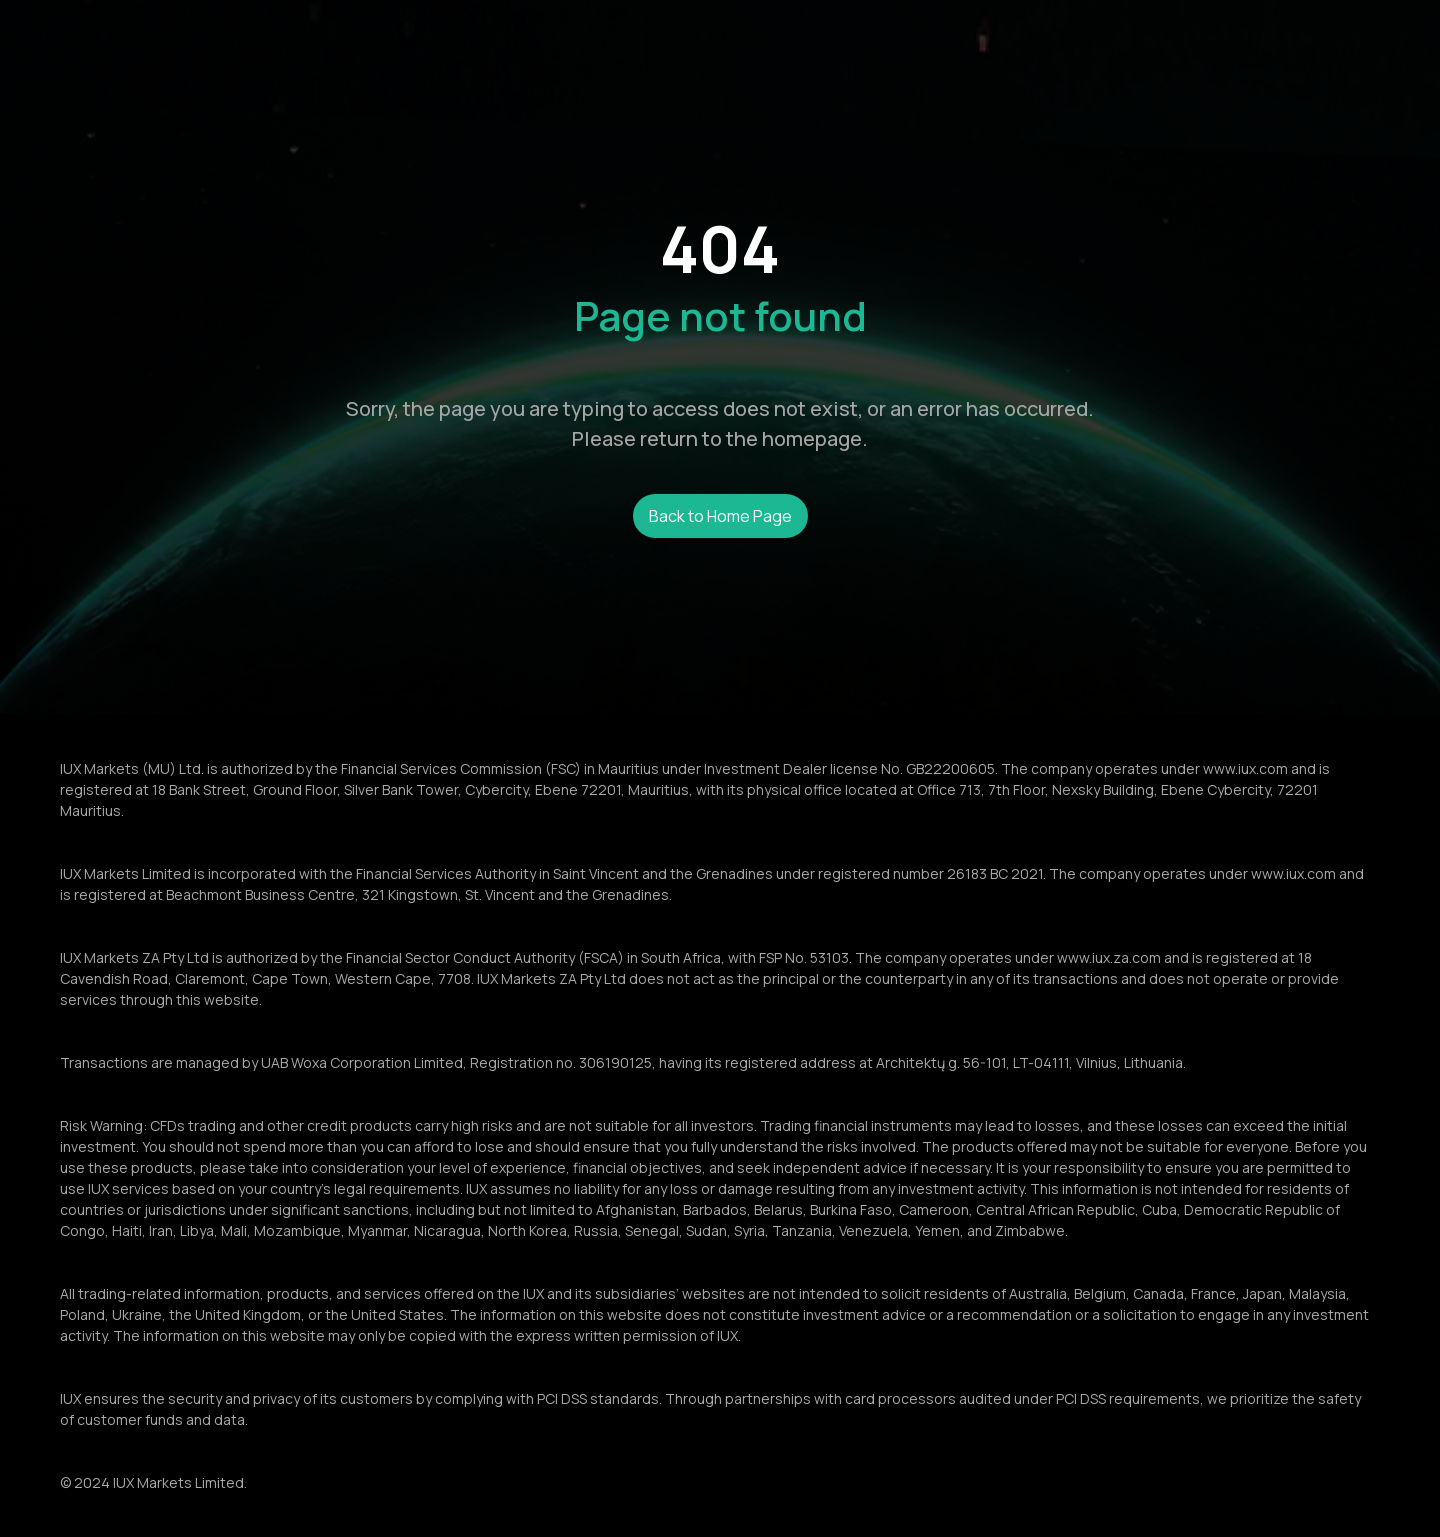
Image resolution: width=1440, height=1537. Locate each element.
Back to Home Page (720, 516)
